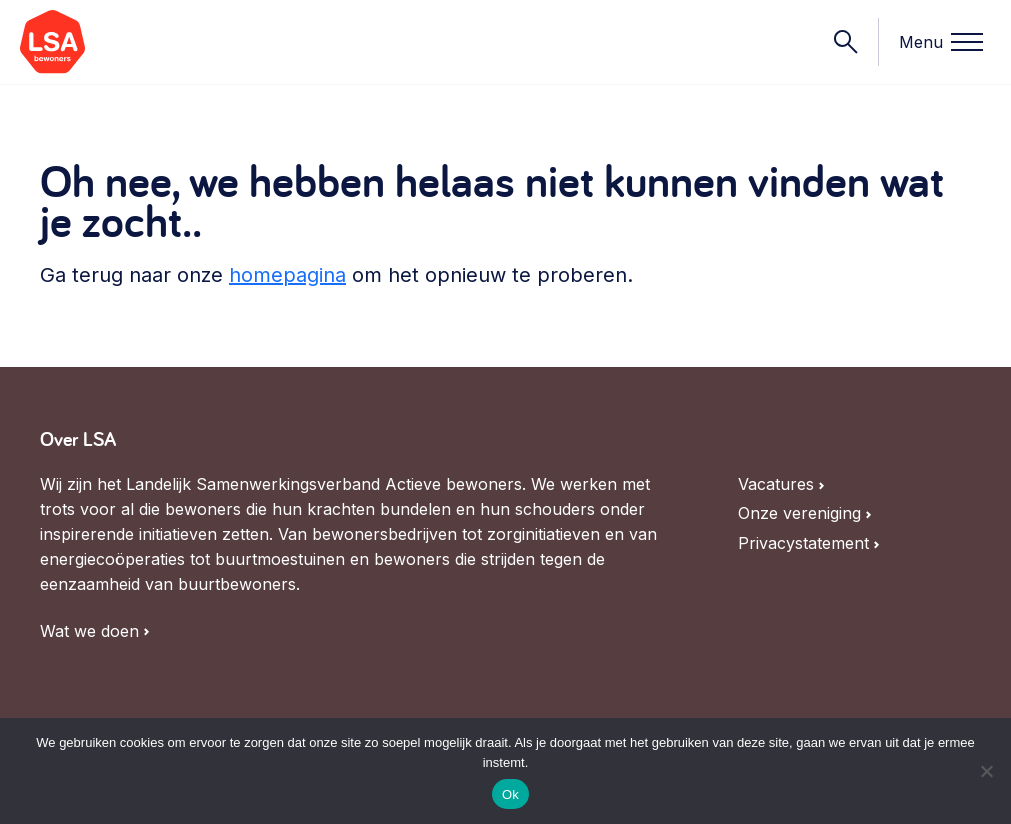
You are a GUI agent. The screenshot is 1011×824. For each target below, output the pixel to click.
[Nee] (986, 771)
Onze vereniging (799, 513)
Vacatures (776, 484)
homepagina (287, 275)
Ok (510, 794)
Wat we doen (89, 631)
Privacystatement (803, 543)
